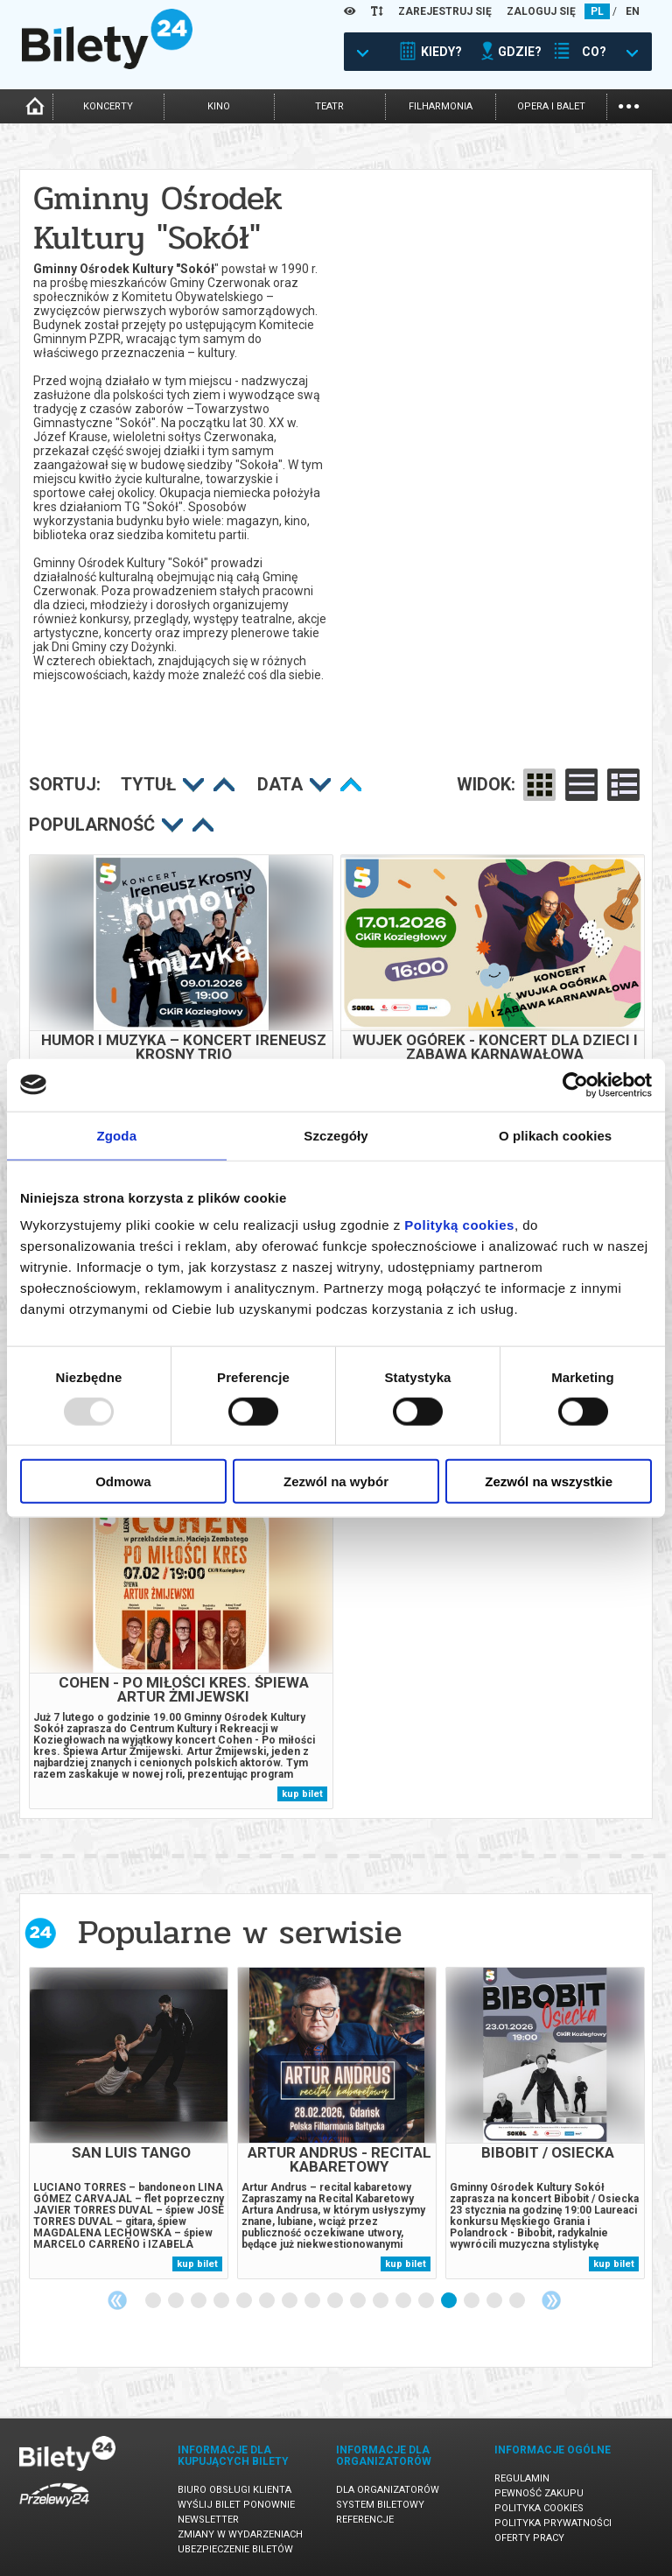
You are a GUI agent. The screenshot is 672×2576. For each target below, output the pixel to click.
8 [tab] (313, 2301)
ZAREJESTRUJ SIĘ (445, 11)
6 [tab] (267, 2301)
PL (597, 11)
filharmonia (440, 106)
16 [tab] (495, 2301)
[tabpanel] (128, 2123)
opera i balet (551, 106)
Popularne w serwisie (240, 1932)
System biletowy (380, 2504)
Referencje (365, 2519)
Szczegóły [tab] (336, 1134)
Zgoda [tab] (117, 1134)
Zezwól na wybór (336, 1481)
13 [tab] (427, 2301)
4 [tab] (222, 2301)
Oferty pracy (529, 2538)
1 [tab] (154, 2301)
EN (633, 11)
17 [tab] (518, 2301)
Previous (117, 2300)
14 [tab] (449, 2301)
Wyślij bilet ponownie (236, 2504)
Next (551, 2300)
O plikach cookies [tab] (555, 1134)
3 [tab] (199, 2301)
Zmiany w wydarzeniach (240, 2534)
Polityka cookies (539, 2508)
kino (218, 106)
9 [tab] (336, 2301)
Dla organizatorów (387, 2489)
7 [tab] (290, 2301)
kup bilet (302, 1794)
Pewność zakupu (539, 2493)
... (628, 105)
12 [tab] (404, 2301)
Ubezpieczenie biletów (235, 2549)
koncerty (108, 106)
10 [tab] (359, 2301)
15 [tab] (472, 2301)
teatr (329, 106)
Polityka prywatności (553, 2523)
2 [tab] (177, 2301)
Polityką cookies (459, 1225)
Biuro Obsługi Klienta (234, 2489)
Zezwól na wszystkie (548, 1481)
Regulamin (522, 2478)
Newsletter (208, 2519)
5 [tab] (245, 2301)
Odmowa (122, 1481)
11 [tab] (381, 2301)
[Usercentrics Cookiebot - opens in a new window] (575, 1084)
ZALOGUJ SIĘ (541, 11)
